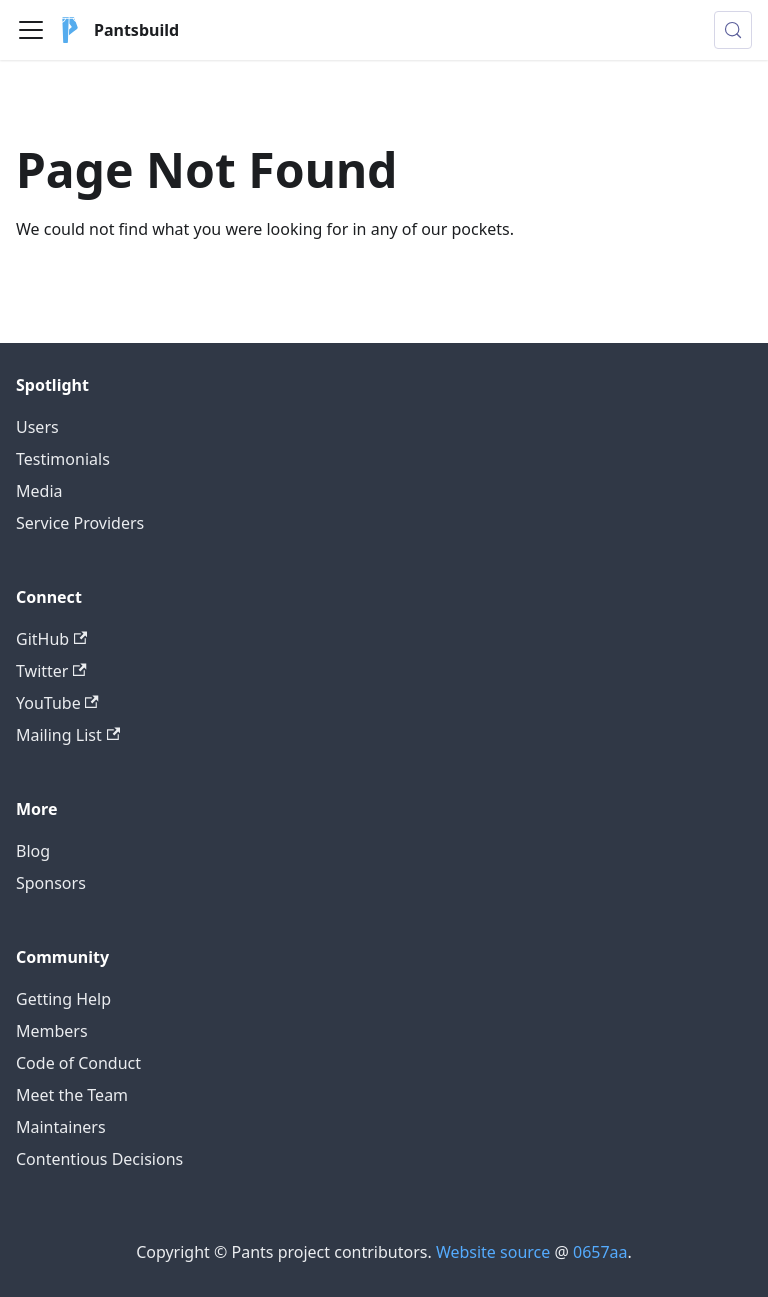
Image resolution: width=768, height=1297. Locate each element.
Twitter (51, 671)
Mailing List (68, 735)
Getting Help (63, 999)
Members (52, 1031)
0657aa (600, 1252)
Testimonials (63, 459)
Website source (493, 1252)
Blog (33, 851)
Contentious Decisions (99, 1159)
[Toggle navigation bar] (31, 30)
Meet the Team (72, 1095)
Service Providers (80, 523)
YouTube (57, 703)
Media (39, 491)
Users (37, 427)
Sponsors (51, 883)
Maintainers (61, 1127)
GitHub (51, 639)
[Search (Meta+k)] (733, 30)
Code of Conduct (78, 1063)
